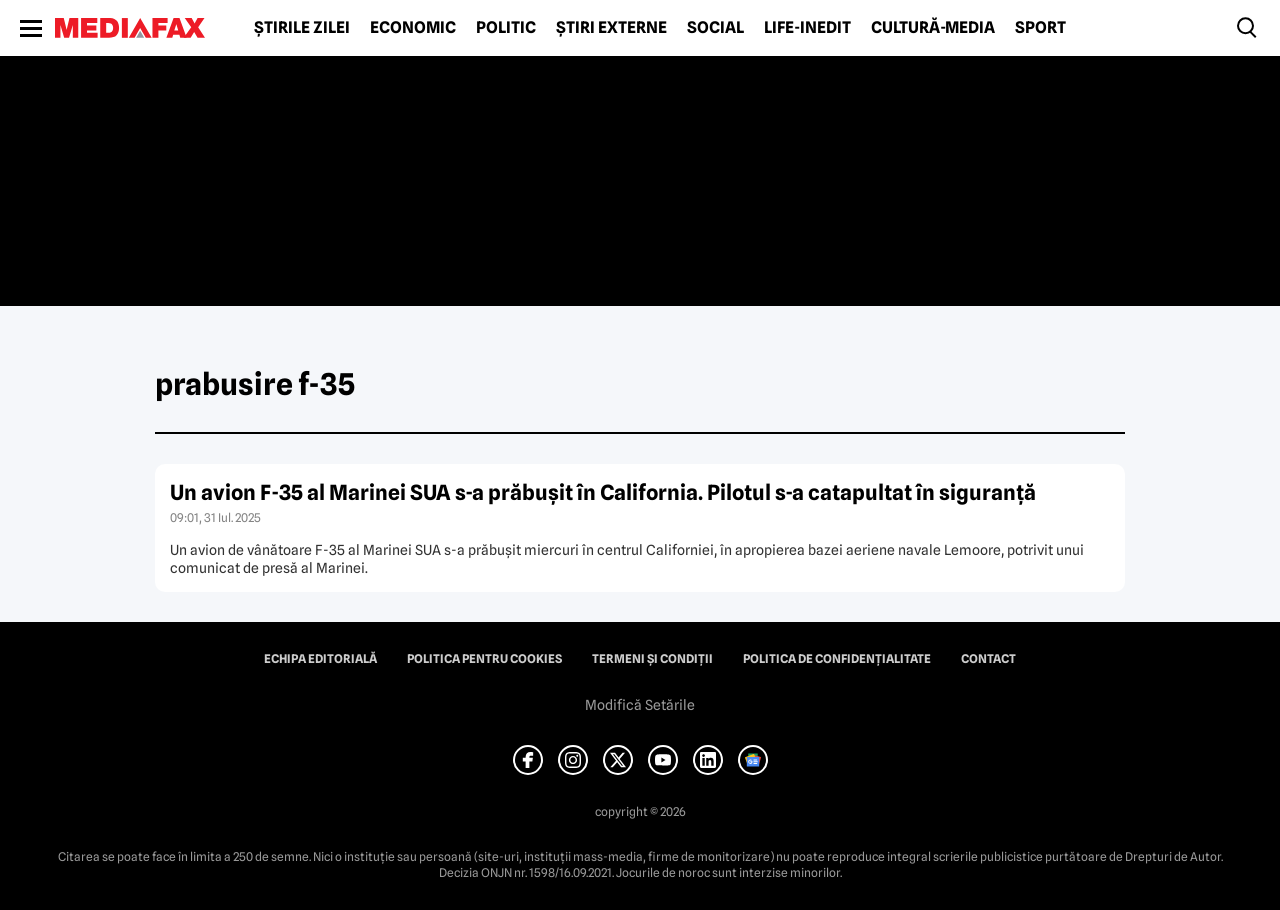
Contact (988, 659)
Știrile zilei (302, 28)
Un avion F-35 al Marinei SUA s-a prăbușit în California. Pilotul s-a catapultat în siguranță (603, 492)
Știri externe (611, 28)
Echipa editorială (320, 659)
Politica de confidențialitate (837, 659)
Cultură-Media (933, 28)
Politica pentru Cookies (484, 659)
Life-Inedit (807, 28)
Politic (506, 28)
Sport (1040, 28)
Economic (413, 28)
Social (715, 28)
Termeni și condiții (652, 659)
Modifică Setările (640, 705)
